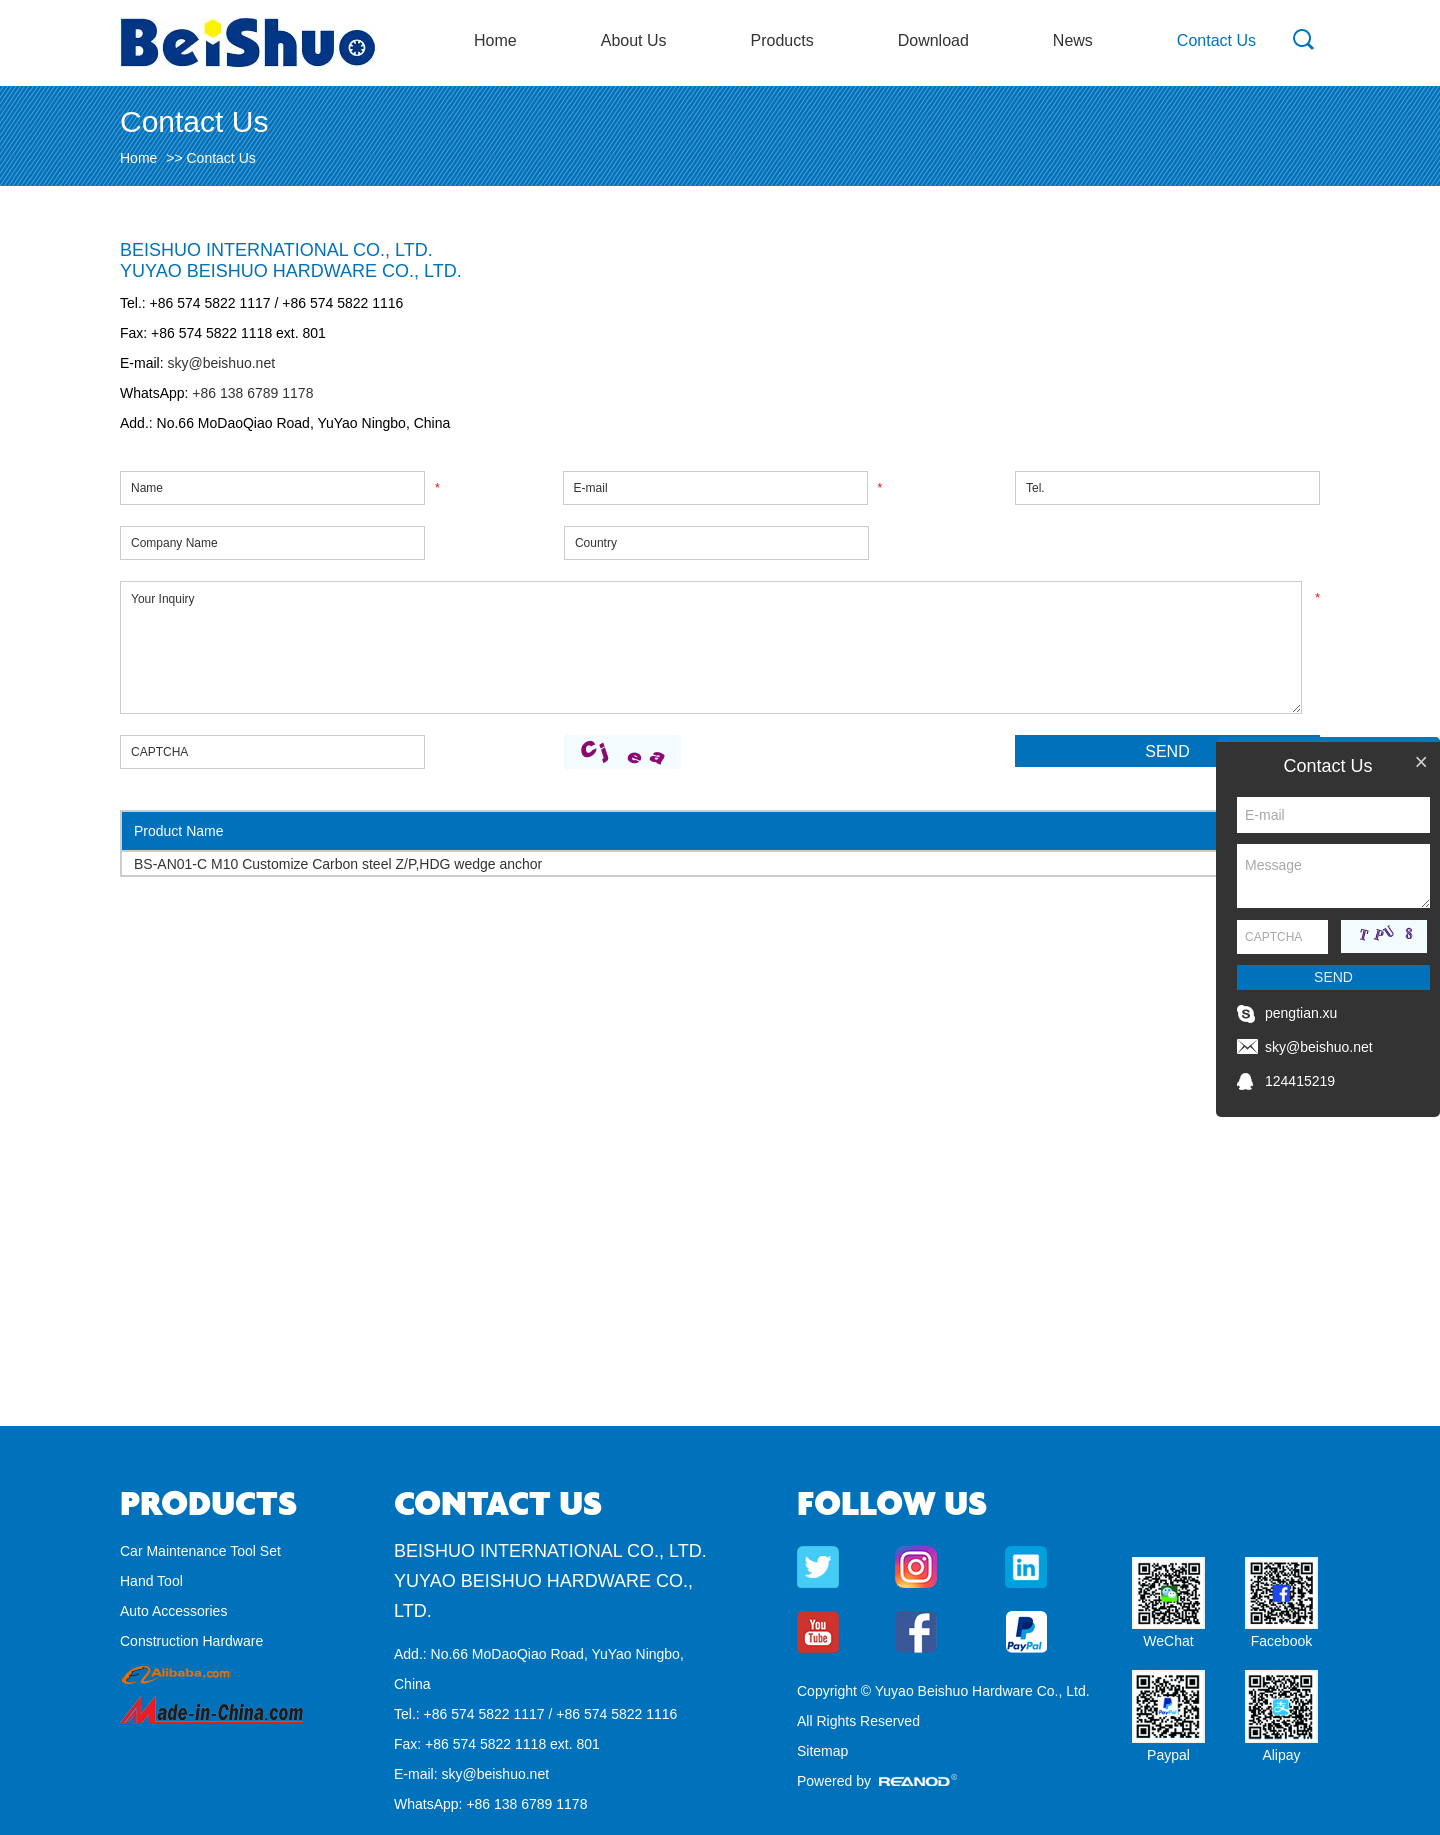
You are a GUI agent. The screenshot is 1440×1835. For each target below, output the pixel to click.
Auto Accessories (173, 1611)
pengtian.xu (1301, 1013)
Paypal (1168, 1755)
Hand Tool (151, 1581)
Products (782, 40)
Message (1333, 876)
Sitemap (822, 1751)
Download (933, 40)
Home (495, 40)
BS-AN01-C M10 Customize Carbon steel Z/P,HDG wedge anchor (338, 864)
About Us (634, 40)
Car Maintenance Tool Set (200, 1551)
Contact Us (1216, 40)
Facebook (1281, 1641)
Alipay (1281, 1755)
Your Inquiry (711, 647)
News (1073, 40)
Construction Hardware (191, 1641)
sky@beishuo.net (221, 363)
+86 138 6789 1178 (250, 393)
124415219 (1300, 1081)
